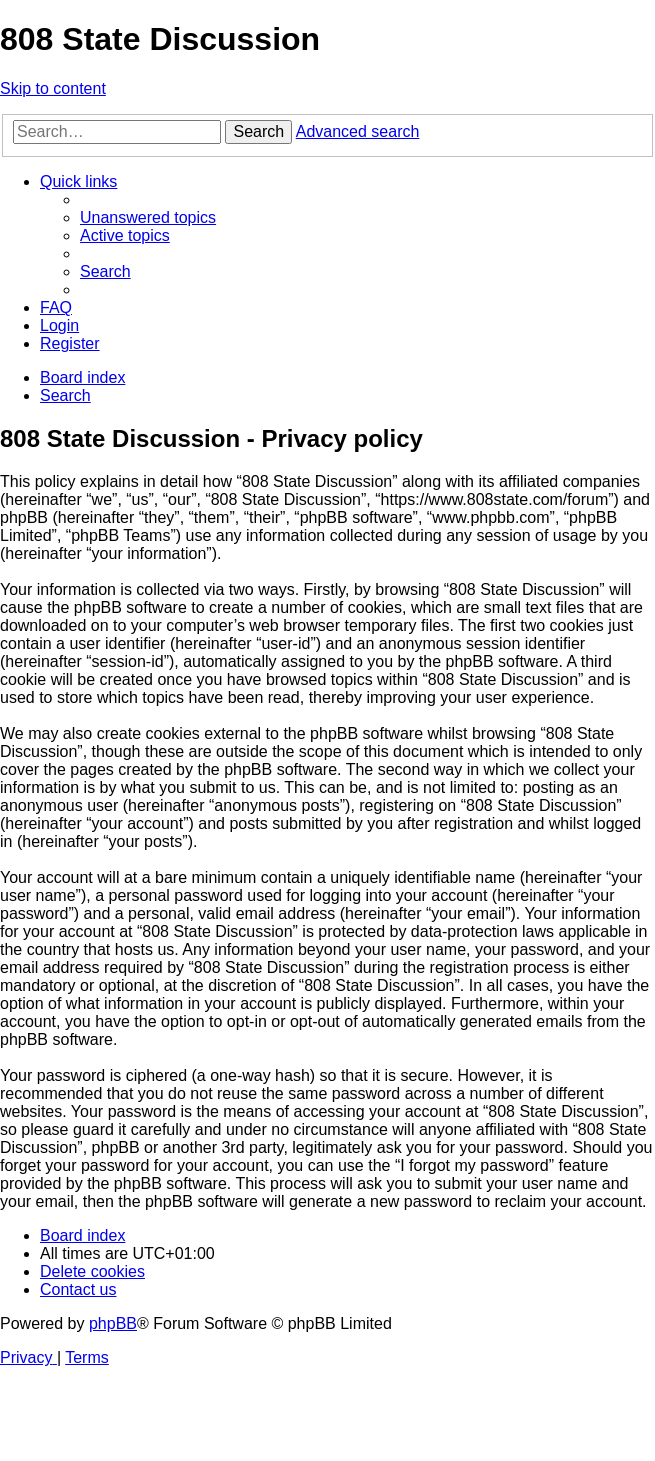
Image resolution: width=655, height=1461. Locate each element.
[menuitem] (148, 217)
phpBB (113, 1323)
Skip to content (53, 88)
